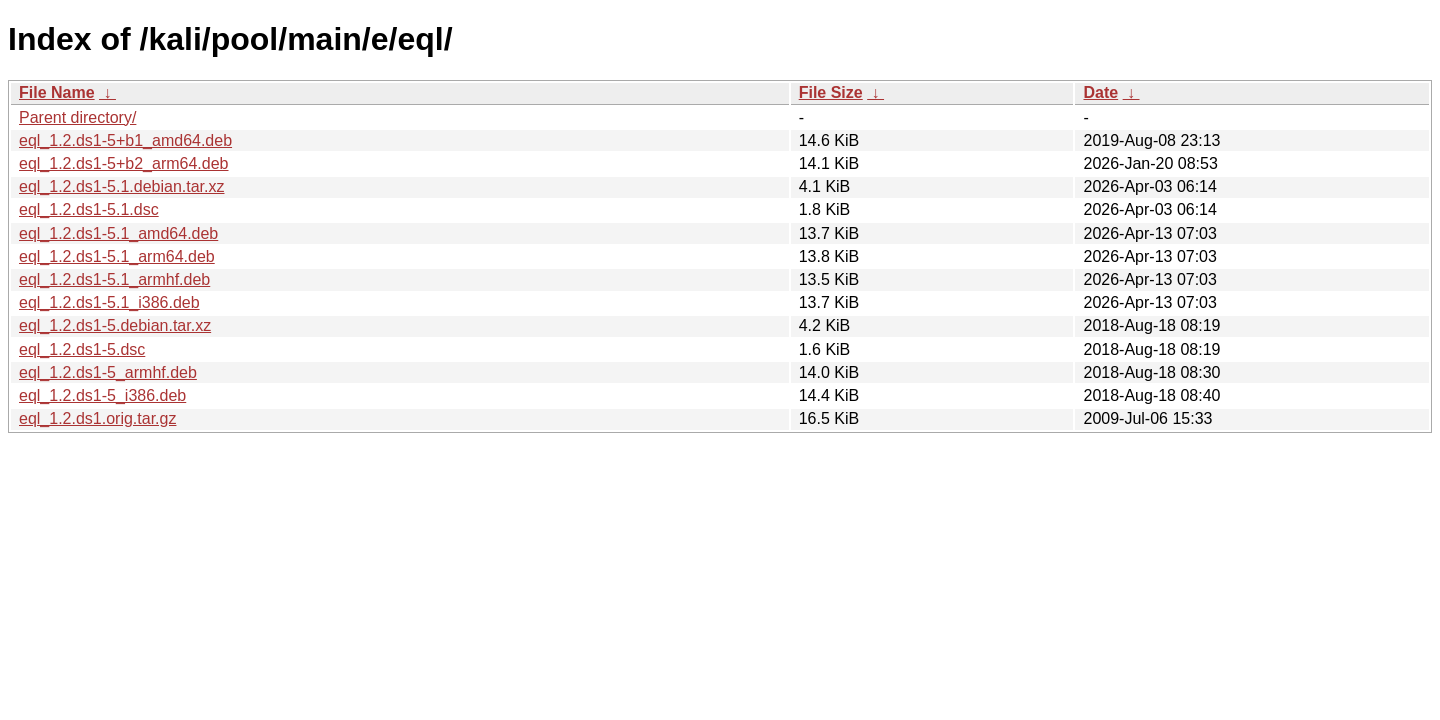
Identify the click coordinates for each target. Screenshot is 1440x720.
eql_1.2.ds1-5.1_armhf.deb (114, 279)
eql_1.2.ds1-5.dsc (82, 349)
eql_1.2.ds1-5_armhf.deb (108, 372)
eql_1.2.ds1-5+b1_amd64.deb (125, 140)
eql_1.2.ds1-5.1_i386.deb (109, 302)
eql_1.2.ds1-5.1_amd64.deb (118, 233)
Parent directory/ (77, 117)
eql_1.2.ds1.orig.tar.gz (97, 418)
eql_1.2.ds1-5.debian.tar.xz (115, 325)
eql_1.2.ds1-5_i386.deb (102, 395)
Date (1100, 92)
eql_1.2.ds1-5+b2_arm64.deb (124, 163)
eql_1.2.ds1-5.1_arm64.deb (117, 256)
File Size (831, 92)
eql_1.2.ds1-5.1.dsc (89, 209)
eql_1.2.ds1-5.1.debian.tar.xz (121, 186)
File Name (57, 92)
